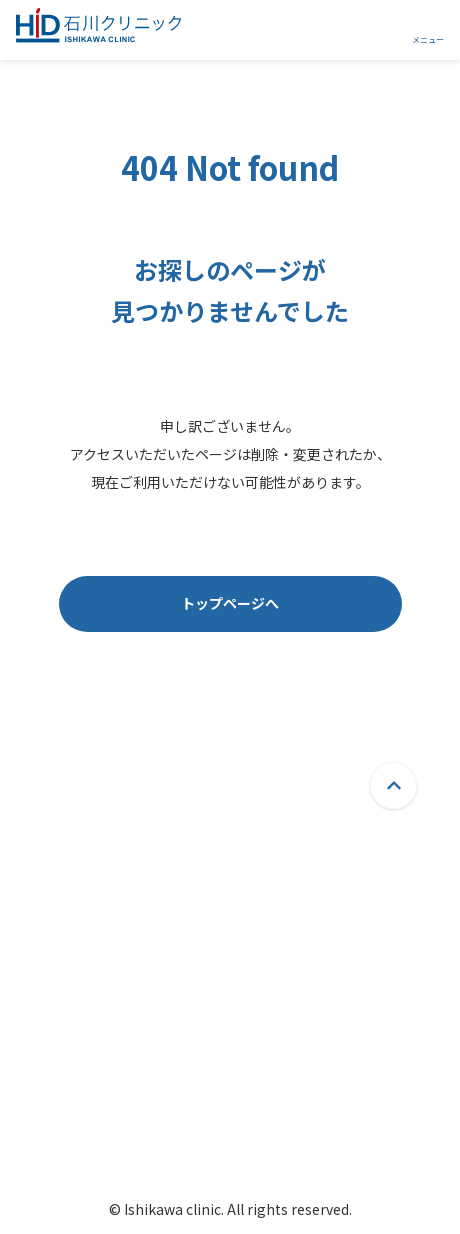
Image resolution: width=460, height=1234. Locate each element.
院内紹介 (128, 1117)
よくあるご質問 (293, 990)
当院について (142, 1054)
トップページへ (230, 603)
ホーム (121, 990)
